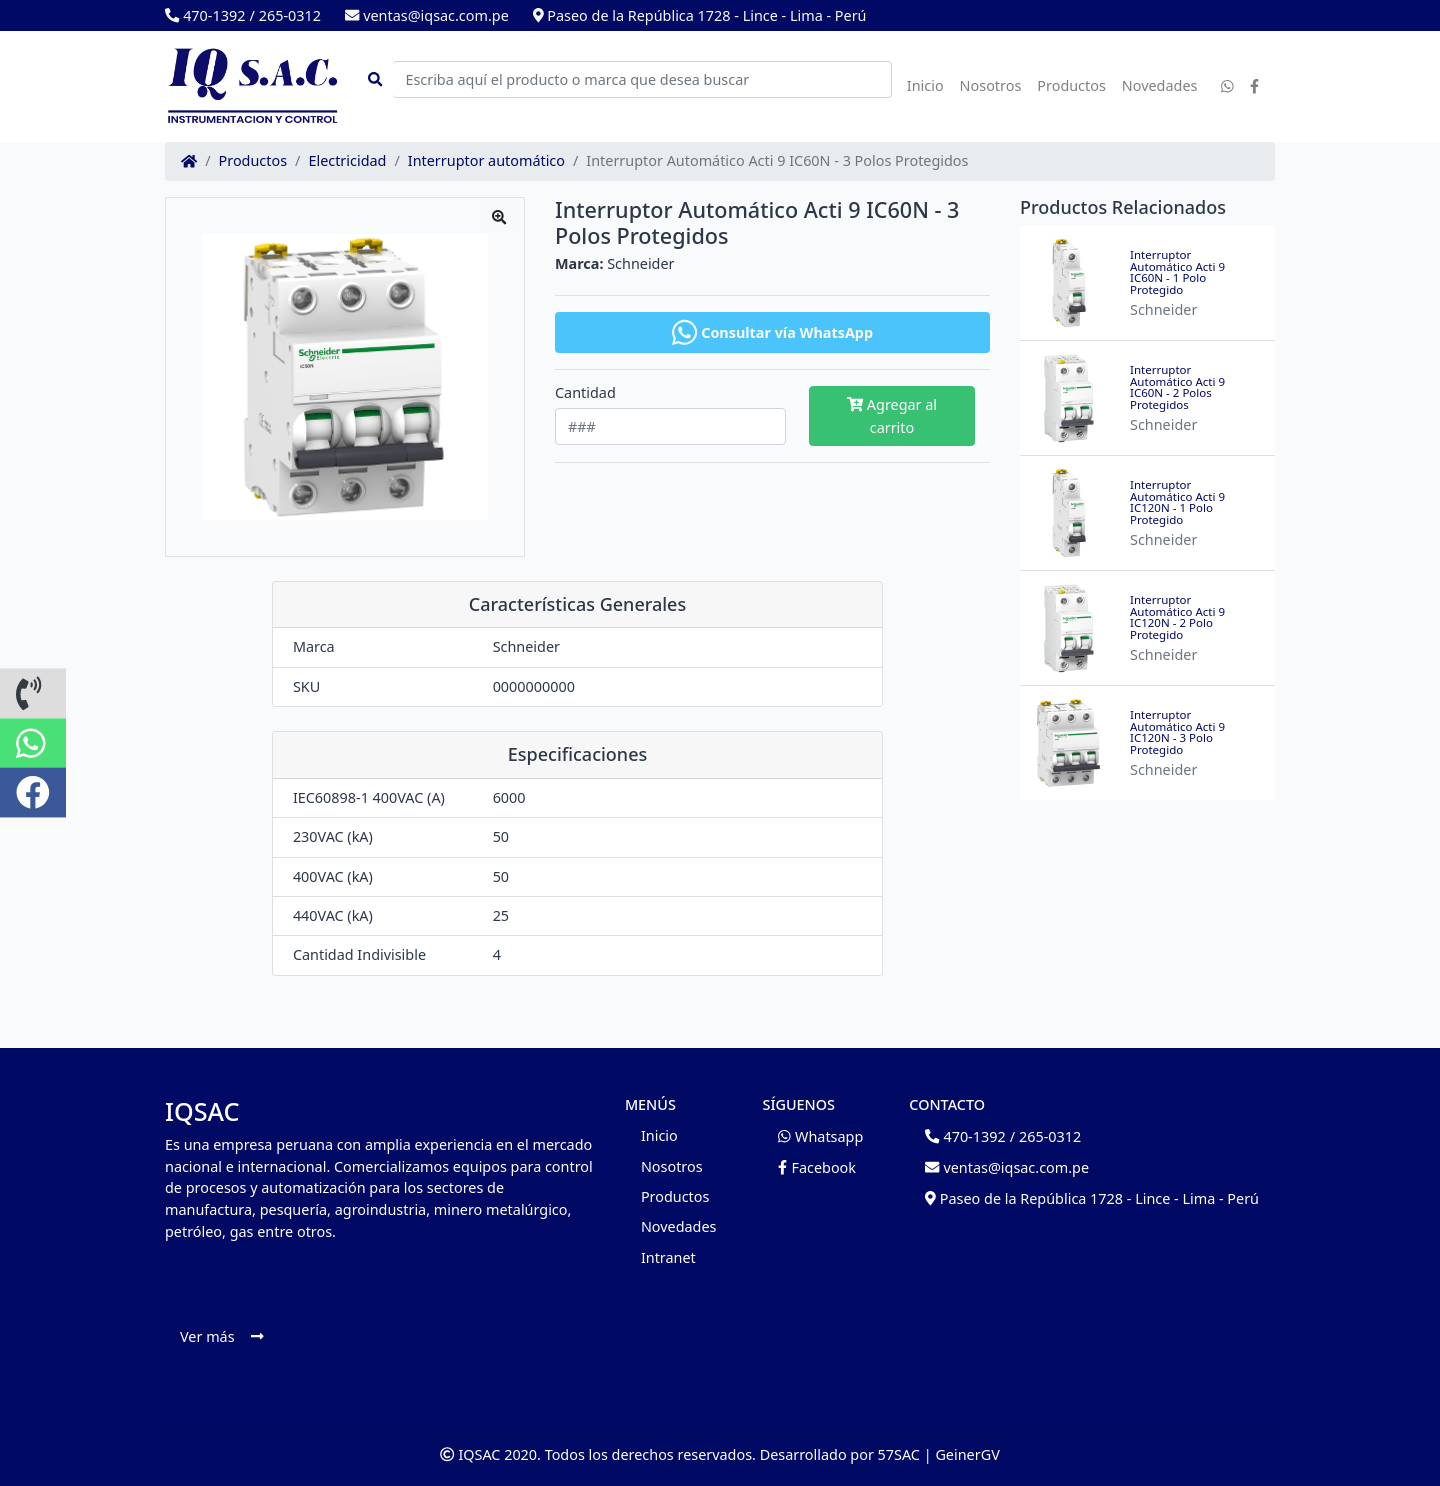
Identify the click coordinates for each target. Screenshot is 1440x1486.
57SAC (899, 1454)
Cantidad (585, 393)
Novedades (1160, 85)
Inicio (925, 85)
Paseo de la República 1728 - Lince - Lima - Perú (700, 15)
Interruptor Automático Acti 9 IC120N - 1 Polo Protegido (1177, 502)
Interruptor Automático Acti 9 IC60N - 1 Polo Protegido (1177, 272)
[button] (33, 693)
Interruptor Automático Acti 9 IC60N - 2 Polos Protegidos (1177, 387)
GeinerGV (967, 1454)
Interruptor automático (486, 161)
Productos (1071, 85)
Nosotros (991, 85)
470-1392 (205, 15)
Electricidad (347, 161)
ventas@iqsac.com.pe (427, 15)
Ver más (221, 1336)
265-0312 (290, 15)
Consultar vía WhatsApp (772, 332)
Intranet (668, 1257)
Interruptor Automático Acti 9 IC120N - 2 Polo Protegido (1177, 617)
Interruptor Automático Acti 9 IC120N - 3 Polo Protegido (1177, 732)
